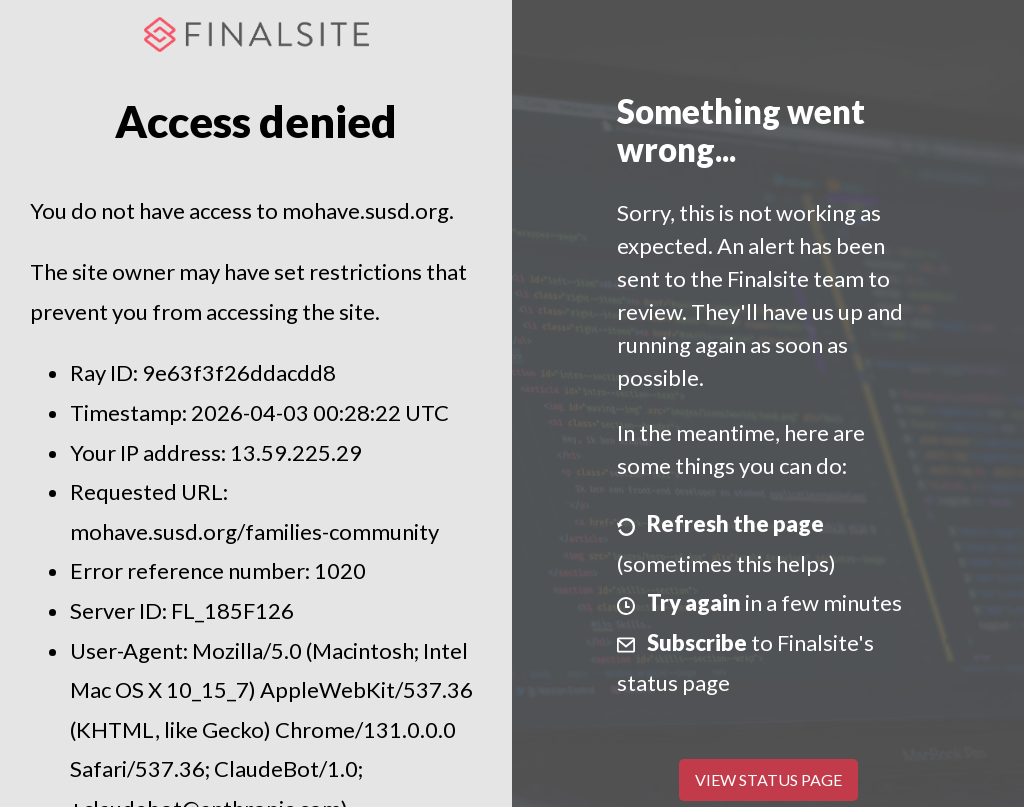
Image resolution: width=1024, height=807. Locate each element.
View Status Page (768, 779)
